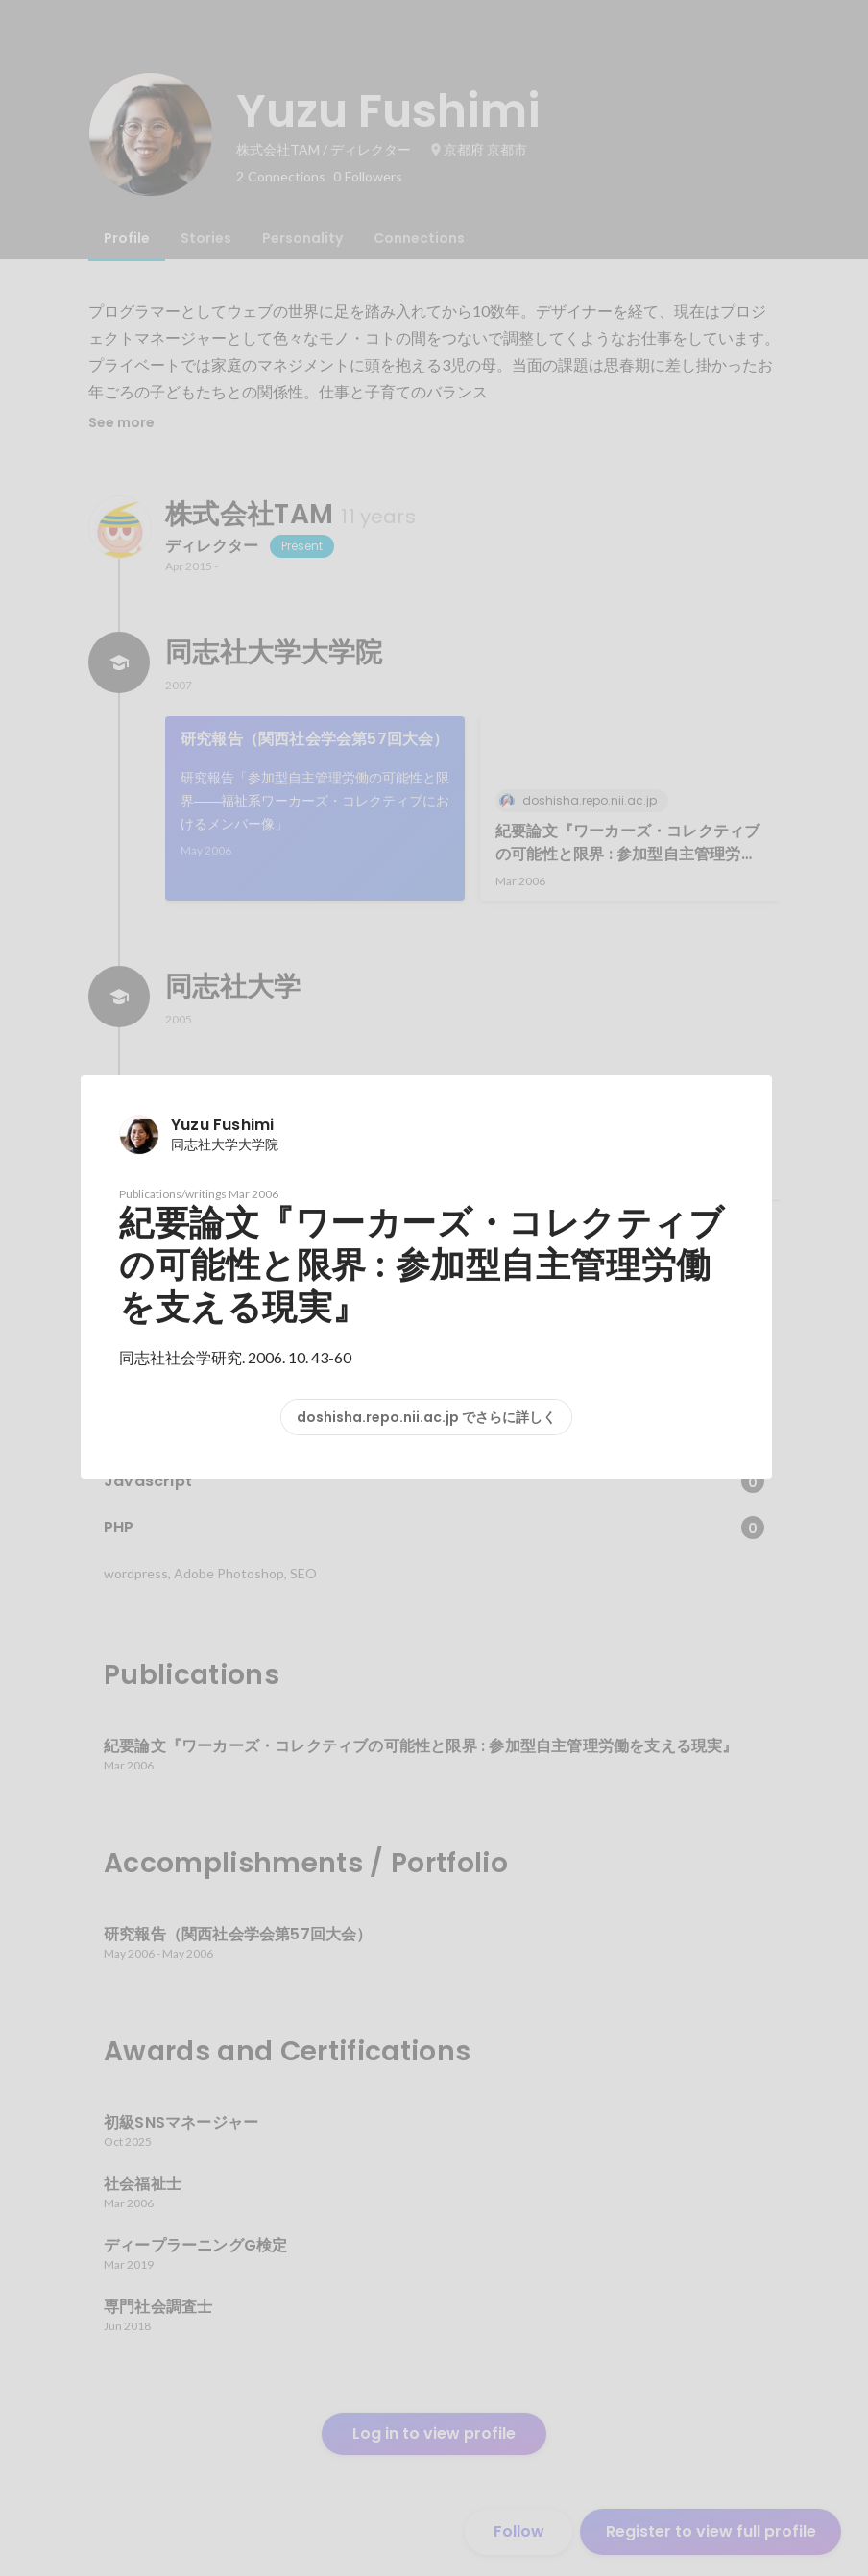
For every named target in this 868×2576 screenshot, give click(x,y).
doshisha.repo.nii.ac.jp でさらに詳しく (426, 1417)
